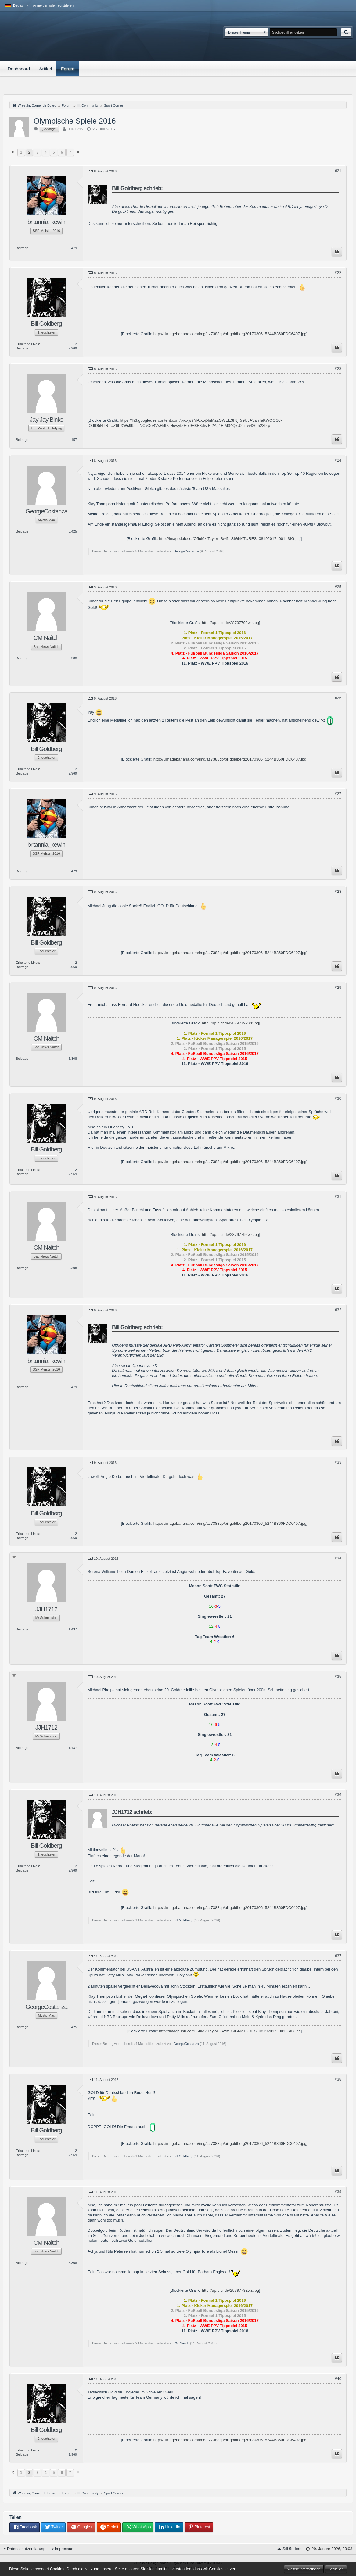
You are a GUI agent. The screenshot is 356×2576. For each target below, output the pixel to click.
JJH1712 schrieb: (132, 1812)
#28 (338, 891)
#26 (338, 698)
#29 (338, 987)
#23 (338, 368)
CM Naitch (181, 2343)
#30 (338, 1098)
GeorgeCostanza (186, 551)
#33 (338, 1462)
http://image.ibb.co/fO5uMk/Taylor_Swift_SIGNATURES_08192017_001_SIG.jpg (229, 538)
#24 (338, 460)
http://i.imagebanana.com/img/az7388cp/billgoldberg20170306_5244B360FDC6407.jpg (230, 334)
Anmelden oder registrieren (53, 5)
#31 (338, 1196)
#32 (338, 1310)
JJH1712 (75, 129)
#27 (338, 793)
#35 (338, 1676)
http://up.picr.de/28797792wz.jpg (230, 622)
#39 (338, 2191)
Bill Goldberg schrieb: (137, 188)
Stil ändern (291, 2548)
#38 (338, 2079)
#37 (338, 1955)
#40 (338, 2378)
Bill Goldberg (183, 1920)
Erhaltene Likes (27, 344)
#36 (338, 1794)
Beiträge (22, 248)
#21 (338, 171)
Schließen (336, 2569)
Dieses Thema (239, 32)
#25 (338, 586)
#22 (338, 272)
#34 (338, 1558)
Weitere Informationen (303, 2569)
